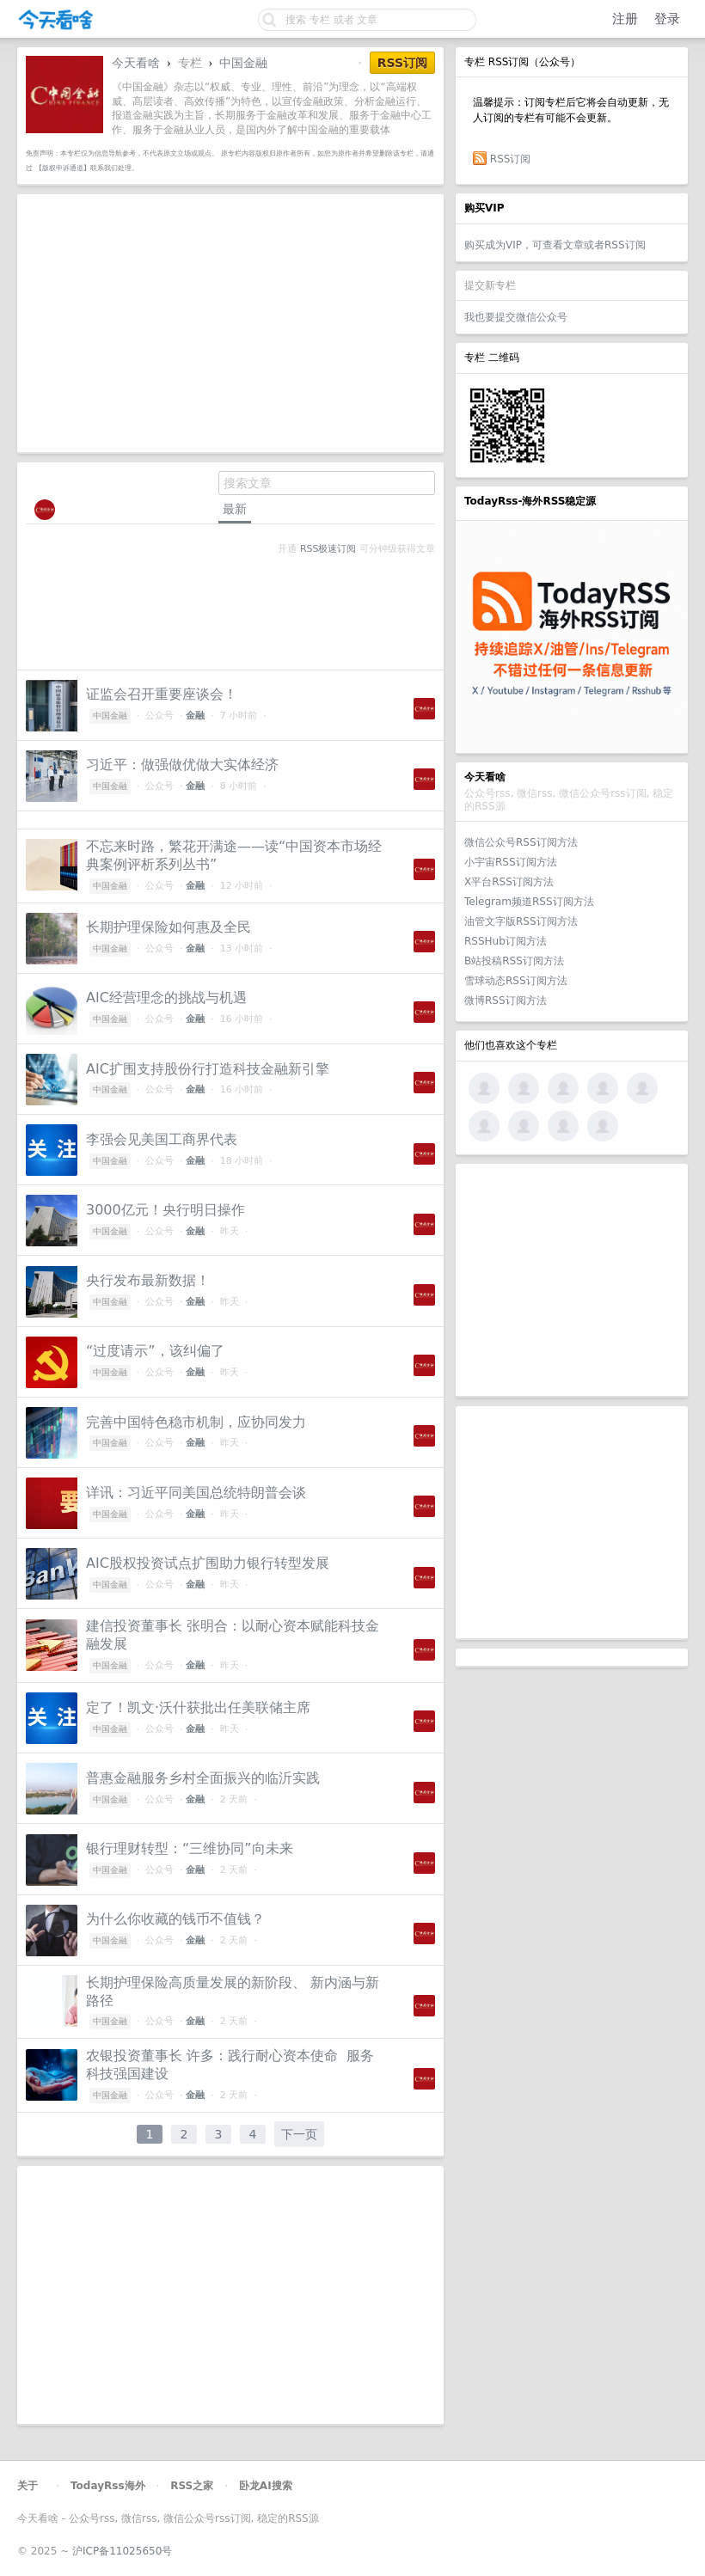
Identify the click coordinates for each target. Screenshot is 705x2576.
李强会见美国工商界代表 (161, 1139)
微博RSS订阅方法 (505, 1000)
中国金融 (243, 63)
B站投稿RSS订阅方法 (514, 961)
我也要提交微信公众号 (515, 317)
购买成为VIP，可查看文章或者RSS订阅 (555, 245)
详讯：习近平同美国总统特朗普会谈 (196, 1492)
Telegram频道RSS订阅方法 (529, 902)
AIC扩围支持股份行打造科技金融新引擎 (207, 1069)
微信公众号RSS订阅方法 (521, 842)
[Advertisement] (571, 1279)
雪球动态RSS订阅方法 (515, 981)
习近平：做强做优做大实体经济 (182, 764)
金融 (195, 715)
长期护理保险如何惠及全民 (168, 927)
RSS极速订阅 (328, 548)
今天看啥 (136, 63)
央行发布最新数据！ (148, 1280)
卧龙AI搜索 (265, 2486)
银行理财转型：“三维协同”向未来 (189, 1848)
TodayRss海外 (107, 2486)
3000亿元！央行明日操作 (165, 1210)
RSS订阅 (510, 159)
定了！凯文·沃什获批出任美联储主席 (198, 1707)
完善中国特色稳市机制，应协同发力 (196, 1422)
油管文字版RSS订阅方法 (521, 921)
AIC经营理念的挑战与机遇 (166, 997)
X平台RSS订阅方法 (509, 882)
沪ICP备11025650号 (122, 2551)
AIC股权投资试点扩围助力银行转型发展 (207, 1563)
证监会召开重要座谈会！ (161, 694)
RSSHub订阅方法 (505, 941)
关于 (27, 2486)
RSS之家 (191, 2486)
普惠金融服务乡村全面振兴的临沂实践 (203, 1778)
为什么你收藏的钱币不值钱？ (175, 1919)
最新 (235, 509)
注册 (625, 19)
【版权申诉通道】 (62, 167)
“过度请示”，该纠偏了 (155, 1351)
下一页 (299, 2134)
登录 (667, 19)
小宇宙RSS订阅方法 (510, 862)
